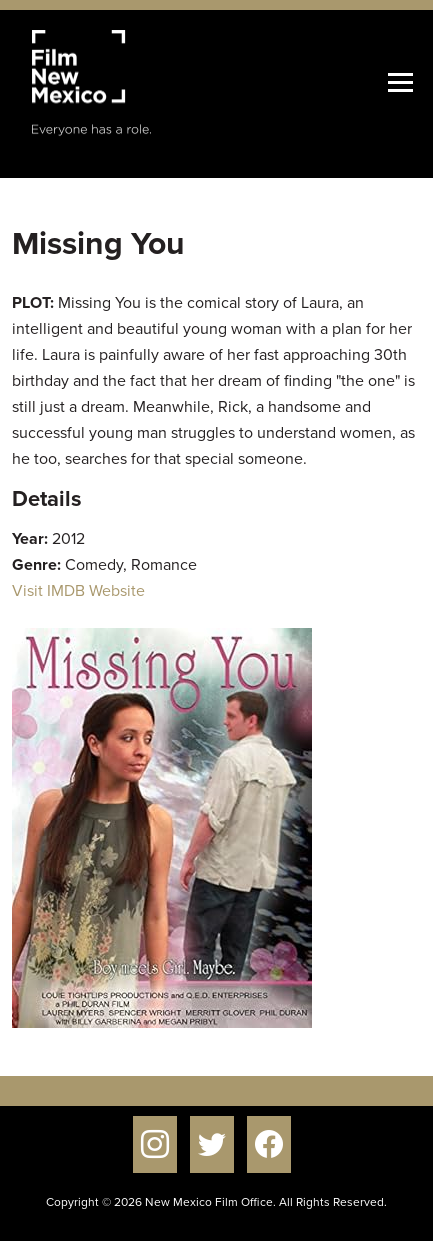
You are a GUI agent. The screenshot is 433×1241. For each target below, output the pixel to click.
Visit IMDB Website (78, 590)
